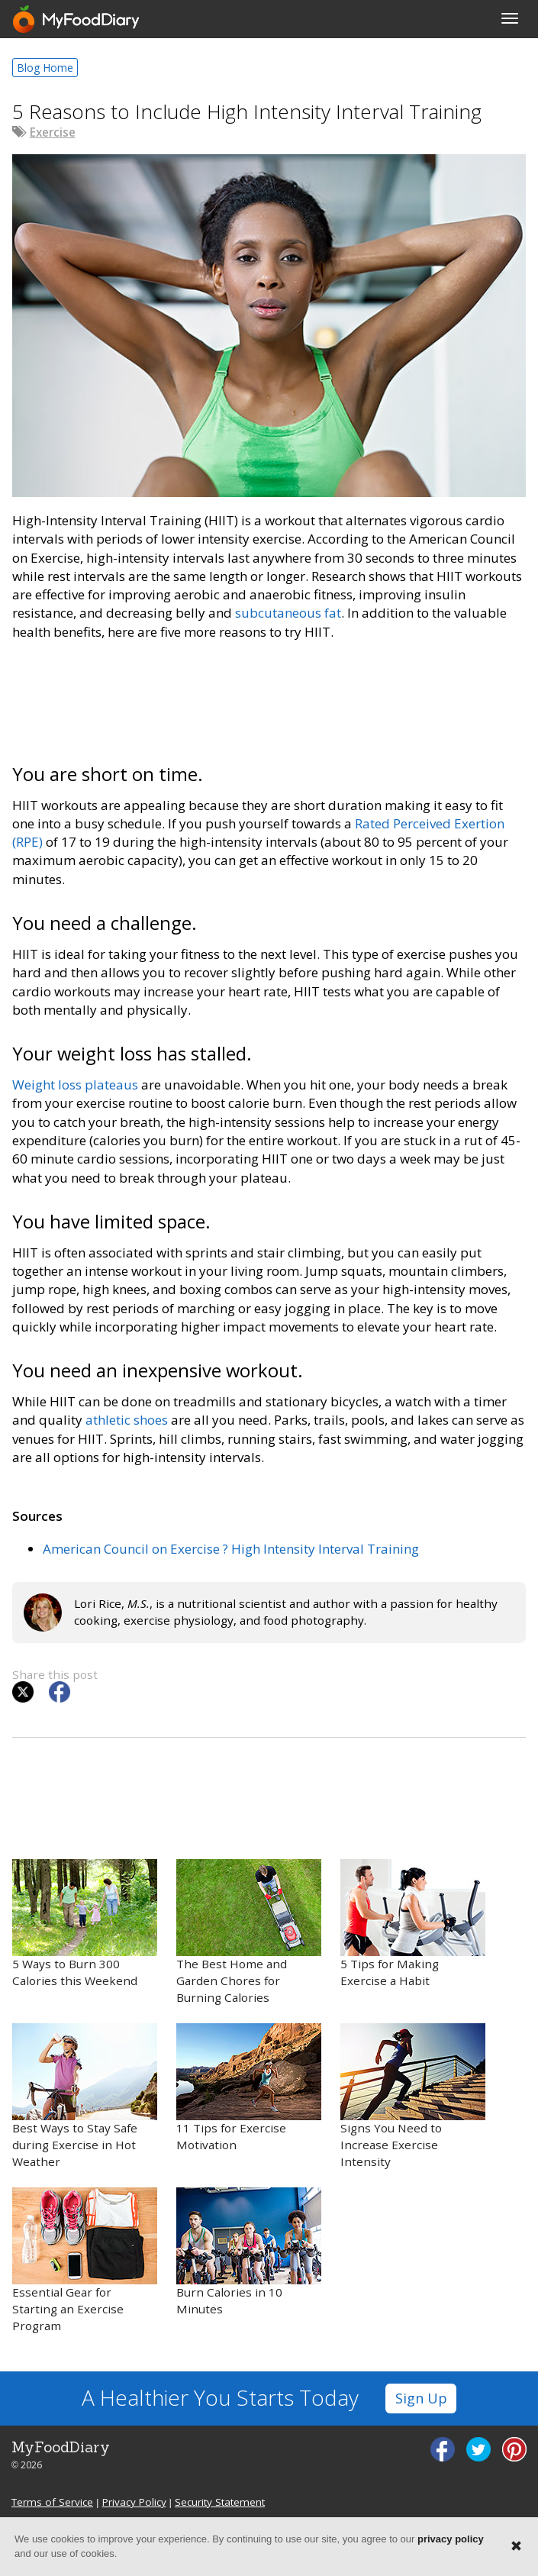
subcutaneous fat (288, 612)
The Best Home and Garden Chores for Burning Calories (248, 1932)
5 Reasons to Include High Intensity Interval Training (247, 111)
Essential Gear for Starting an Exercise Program (84, 2260)
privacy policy (450, 2539)
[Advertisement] (269, 699)
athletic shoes (126, 1419)
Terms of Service (52, 2502)
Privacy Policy (134, 2502)
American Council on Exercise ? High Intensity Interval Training (231, 1549)
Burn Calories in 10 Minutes (248, 2251)
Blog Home (45, 67)
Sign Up (421, 2398)
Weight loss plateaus (75, 1084)
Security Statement (220, 2502)
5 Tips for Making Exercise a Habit (412, 1923)
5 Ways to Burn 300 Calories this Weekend (84, 1923)
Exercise (53, 132)
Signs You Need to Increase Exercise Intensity (412, 2096)
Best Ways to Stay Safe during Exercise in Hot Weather (84, 2096)
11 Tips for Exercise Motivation (248, 2087)
